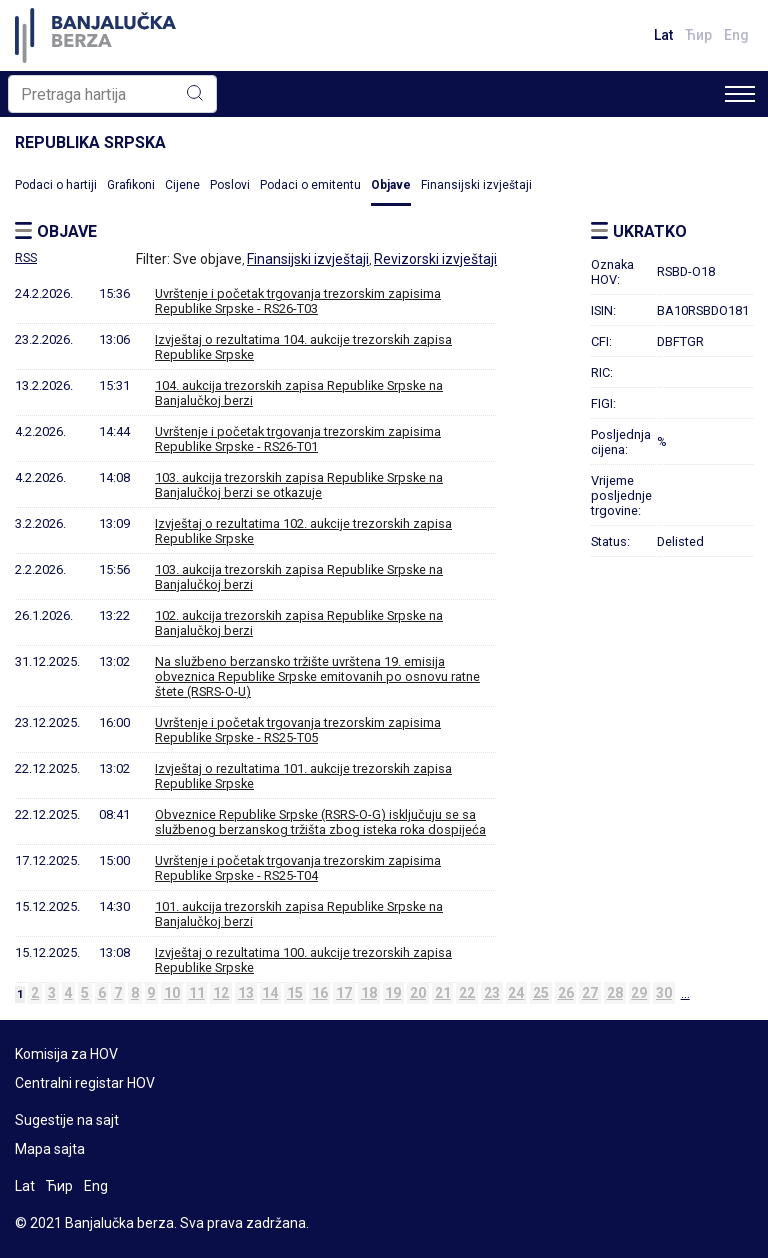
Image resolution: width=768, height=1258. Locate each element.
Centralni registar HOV (85, 1083)
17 (344, 993)
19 (393, 993)
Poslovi (230, 185)
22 (467, 993)
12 (221, 993)
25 (541, 993)
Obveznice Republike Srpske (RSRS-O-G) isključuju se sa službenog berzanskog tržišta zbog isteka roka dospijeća (320, 822)
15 (295, 993)
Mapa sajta (50, 1149)
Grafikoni (131, 185)
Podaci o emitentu (310, 185)
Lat (663, 35)
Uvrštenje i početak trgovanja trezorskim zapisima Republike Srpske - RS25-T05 (298, 730)
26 (566, 993)
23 (492, 993)
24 (516, 993)
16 (320, 993)
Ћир (698, 35)
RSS (26, 258)
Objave (391, 185)
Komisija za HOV (66, 1054)
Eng (736, 35)
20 (418, 993)
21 (443, 993)
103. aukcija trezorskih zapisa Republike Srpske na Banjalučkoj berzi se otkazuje (299, 485)
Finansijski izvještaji (476, 185)
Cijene (182, 185)
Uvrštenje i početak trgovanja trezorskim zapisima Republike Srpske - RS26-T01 (298, 439)
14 (270, 993)
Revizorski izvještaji (435, 259)
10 (172, 993)
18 (369, 993)
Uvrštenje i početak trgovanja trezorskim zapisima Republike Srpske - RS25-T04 (298, 868)
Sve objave (207, 259)
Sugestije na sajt (67, 1120)
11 (197, 993)
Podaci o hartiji (56, 185)
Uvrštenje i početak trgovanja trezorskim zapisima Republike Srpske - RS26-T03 (298, 301)
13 (246, 993)
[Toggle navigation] (740, 94)
